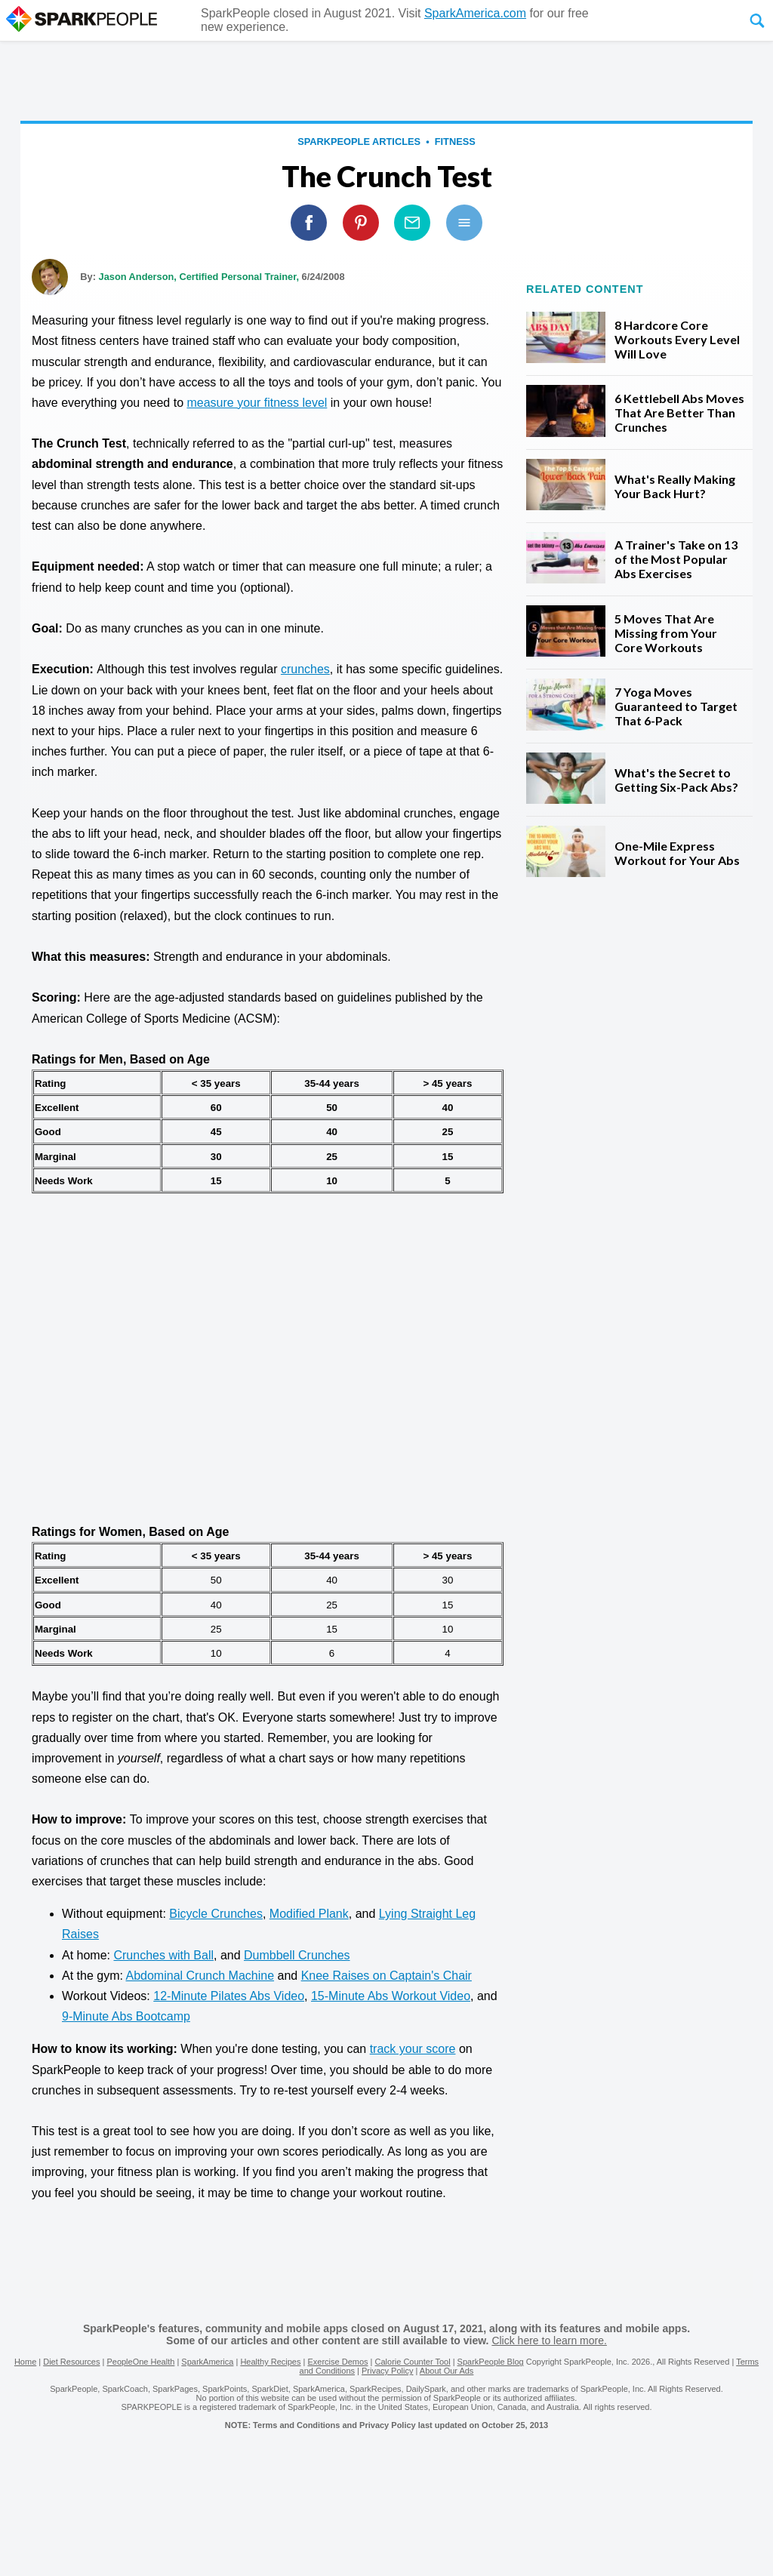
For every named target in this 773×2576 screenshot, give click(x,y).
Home (25, 2361)
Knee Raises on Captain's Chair (386, 1975)
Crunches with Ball (163, 1955)
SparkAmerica (207, 2361)
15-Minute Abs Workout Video (390, 1996)
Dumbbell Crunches (297, 1955)
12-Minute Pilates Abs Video (228, 1996)
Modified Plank (309, 1913)
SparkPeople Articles (358, 141)
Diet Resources (71, 2361)
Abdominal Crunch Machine (199, 1975)
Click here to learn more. (549, 2340)
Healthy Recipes (270, 2361)
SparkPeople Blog (490, 2361)
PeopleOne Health (140, 2361)
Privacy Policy (387, 2370)
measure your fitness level (256, 402)
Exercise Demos (337, 2361)
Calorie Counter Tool (413, 2361)
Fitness (455, 141)
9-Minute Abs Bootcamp (126, 2016)
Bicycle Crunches (216, 1913)
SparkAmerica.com (475, 13)
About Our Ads (447, 2370)
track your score (413, 2048)
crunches (305, 669)
